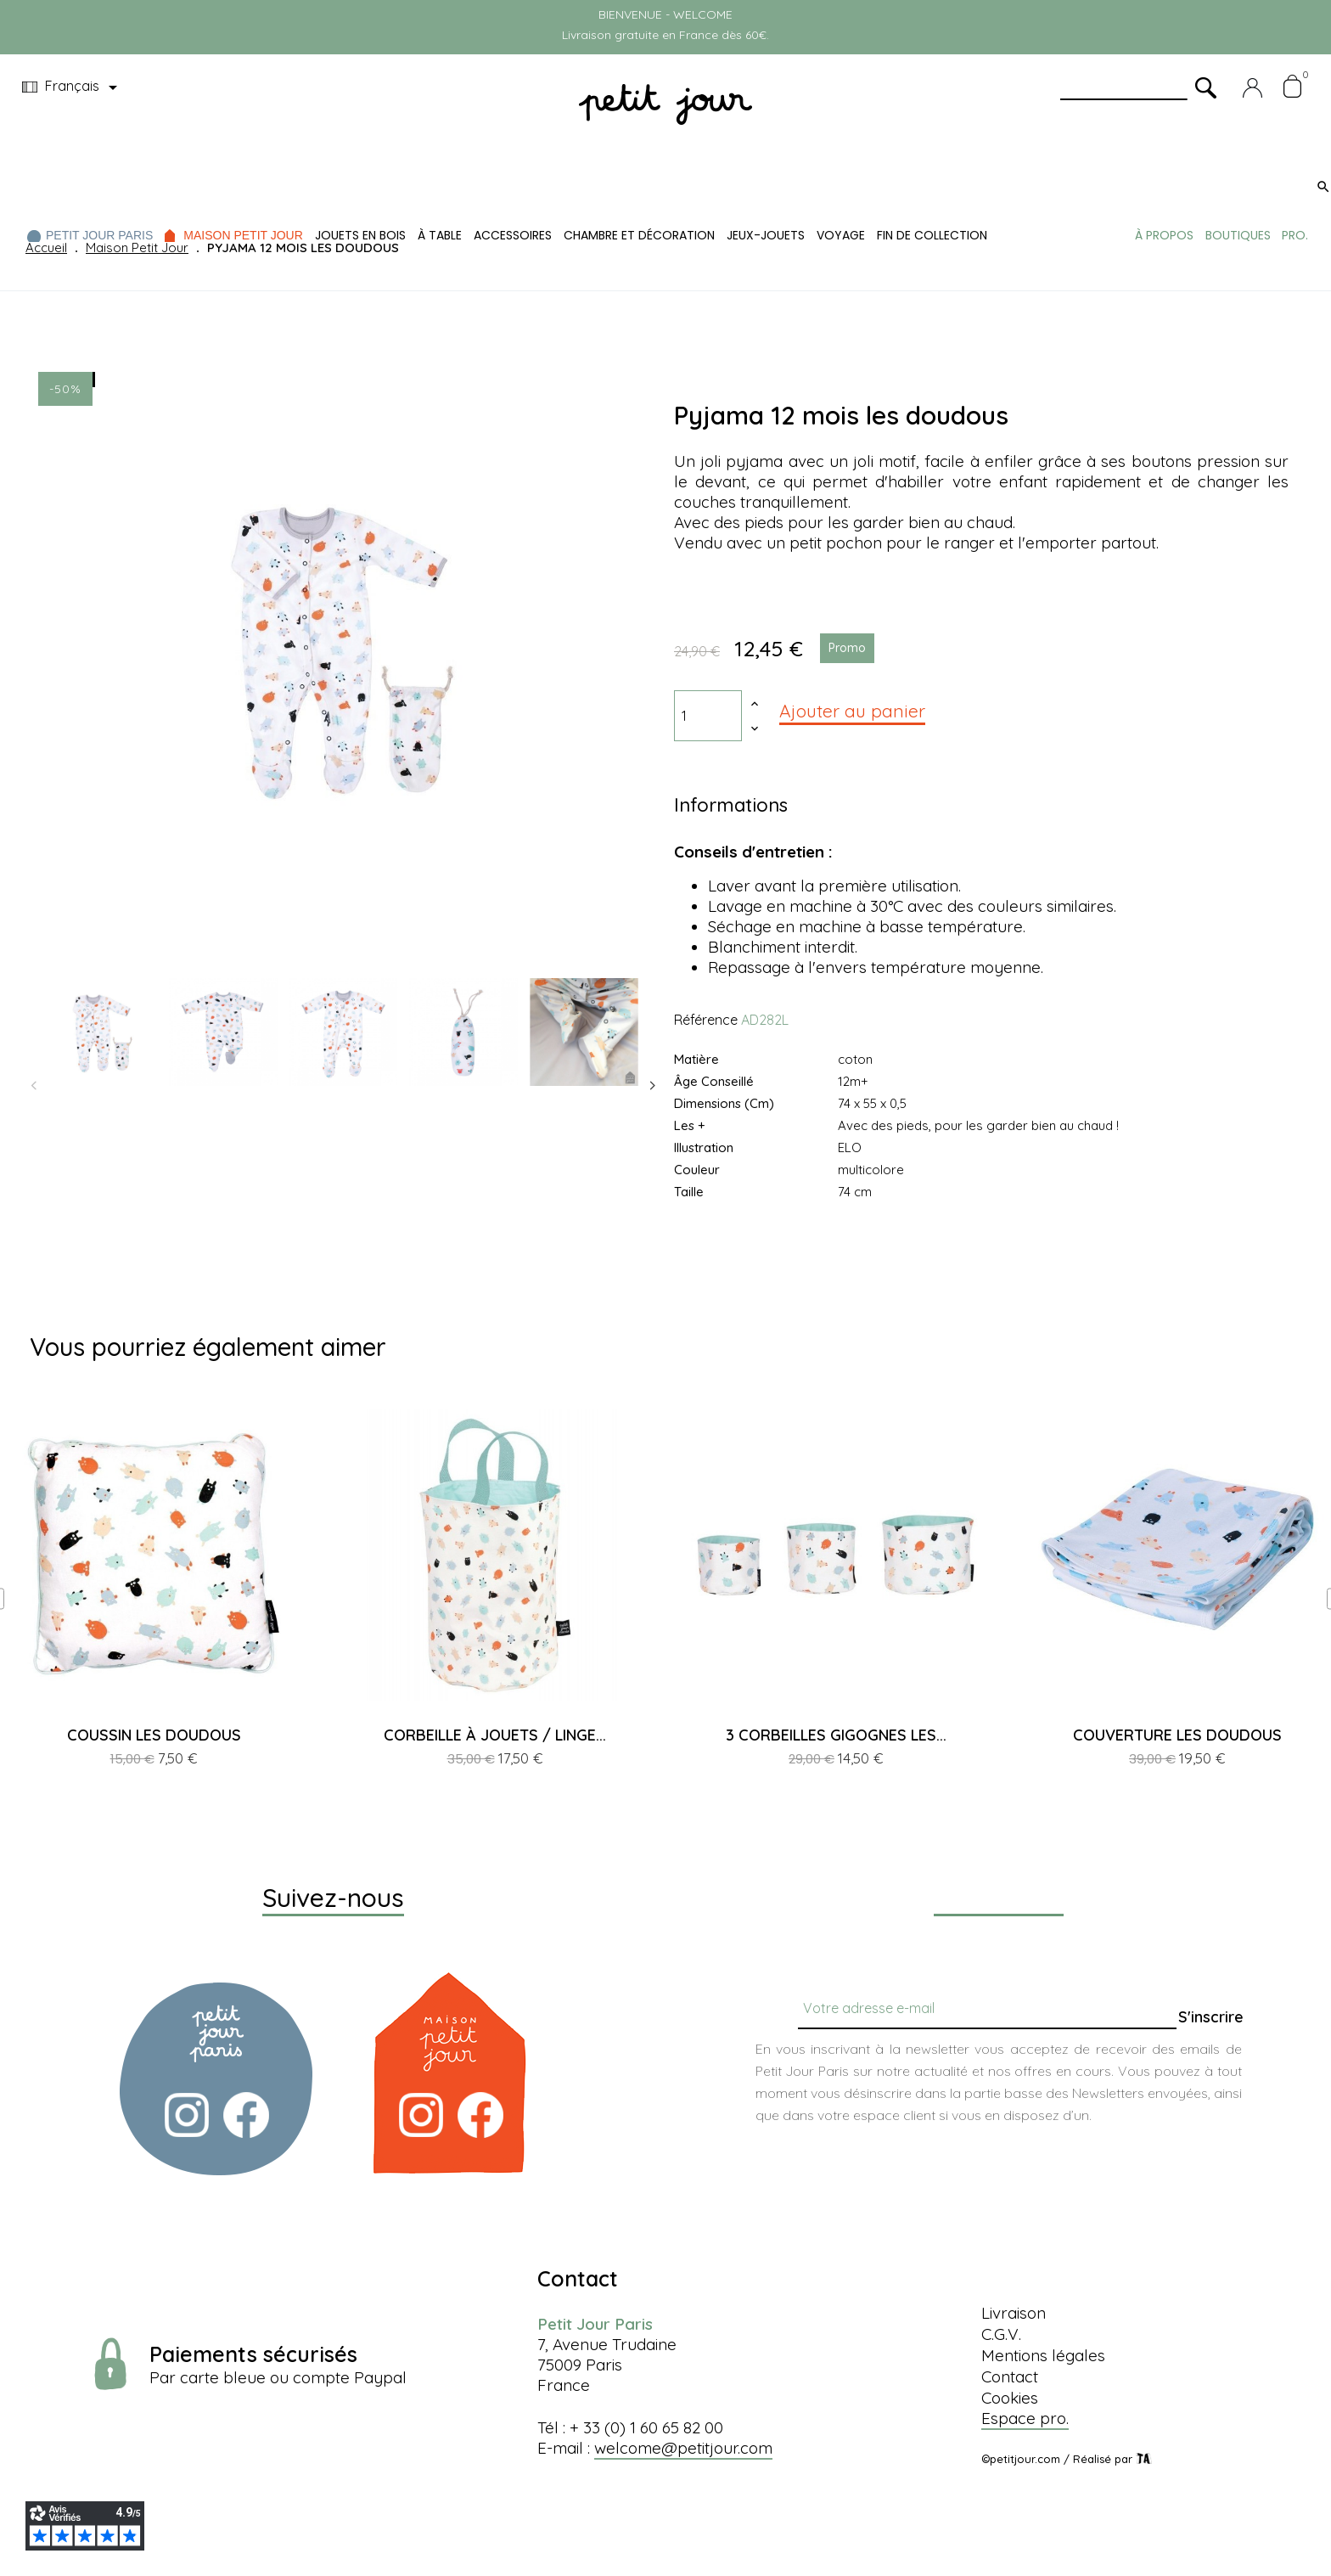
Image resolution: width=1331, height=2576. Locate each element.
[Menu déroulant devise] (72, 87)
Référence (706, 1019)
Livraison (1013, 2313)
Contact (1009, 2376)
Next (652, 1085)
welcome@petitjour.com (683, 2448)
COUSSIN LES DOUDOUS (154, 1735)
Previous (33, 1085)
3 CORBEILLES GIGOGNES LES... (836, 1735)
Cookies (1009, 2398)
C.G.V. (1001, 2334)
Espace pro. (1025, 2418)
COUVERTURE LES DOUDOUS (1177, 1735)
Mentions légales (1043, 2355)
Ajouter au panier (852, 711)
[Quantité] (708, 715)
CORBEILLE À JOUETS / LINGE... (495, 1735)
